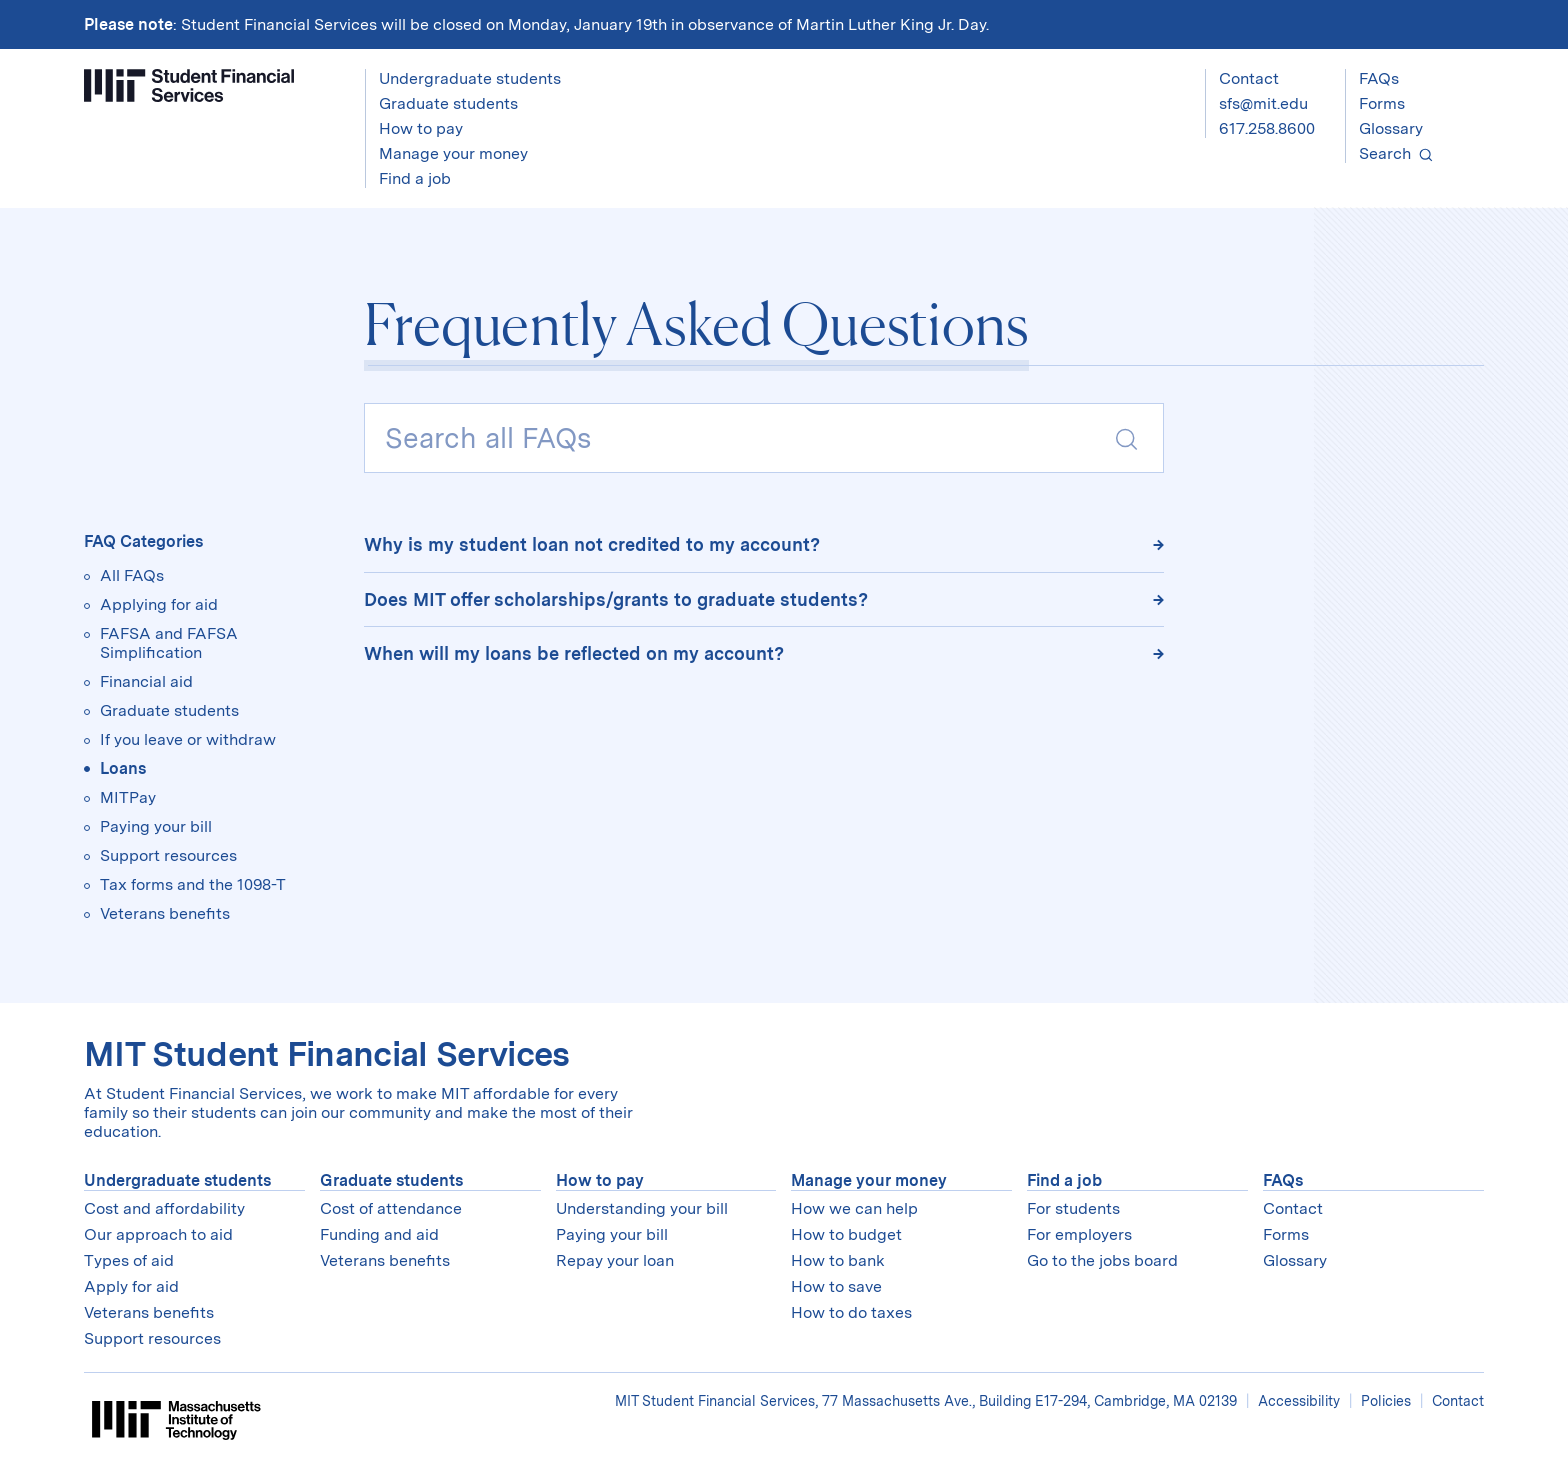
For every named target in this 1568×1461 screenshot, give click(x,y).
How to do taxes (851, 1312)
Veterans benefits (165, 913)
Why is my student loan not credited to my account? (592, 544)
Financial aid (146, 681)
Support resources (168, 855)
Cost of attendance (391, 1208)
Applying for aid (159, 604)
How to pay (600, 1180)
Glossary (1391, 128)
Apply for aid (131, 1286)
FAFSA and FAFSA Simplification (169, 643)
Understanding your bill (642, 1208)
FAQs (1379, 78)
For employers (1079, 1234)
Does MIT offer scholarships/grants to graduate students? (616, 599)
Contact (1249, 78)
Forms (1382, 103)
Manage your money (869, 1180)
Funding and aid (379, 1234)
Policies (1386, 1401)
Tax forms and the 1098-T (193, 884)
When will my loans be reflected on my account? (574, 653)
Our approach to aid (158, 1234)
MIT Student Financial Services (327, 1053)
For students (1073, 1208)
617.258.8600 (1267, 128)
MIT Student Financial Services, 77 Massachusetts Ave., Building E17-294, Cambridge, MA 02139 (928, 1401)
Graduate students (169, 710)
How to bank (838, 1260)
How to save (836, 1286)
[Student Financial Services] (189, 85)
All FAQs (132, 575)
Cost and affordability (164, 1208)
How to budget (846, 1234)
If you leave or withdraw (188, 739)
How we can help (854, 1208)
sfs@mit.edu (1263, 103)
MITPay (128, 797)
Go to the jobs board (1102, 1260)
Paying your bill (156, 826)
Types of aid (129, 1260)
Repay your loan (615, 1260)
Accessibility (1299, 1401)
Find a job (1064, 1180)
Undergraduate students (177, 1180)
